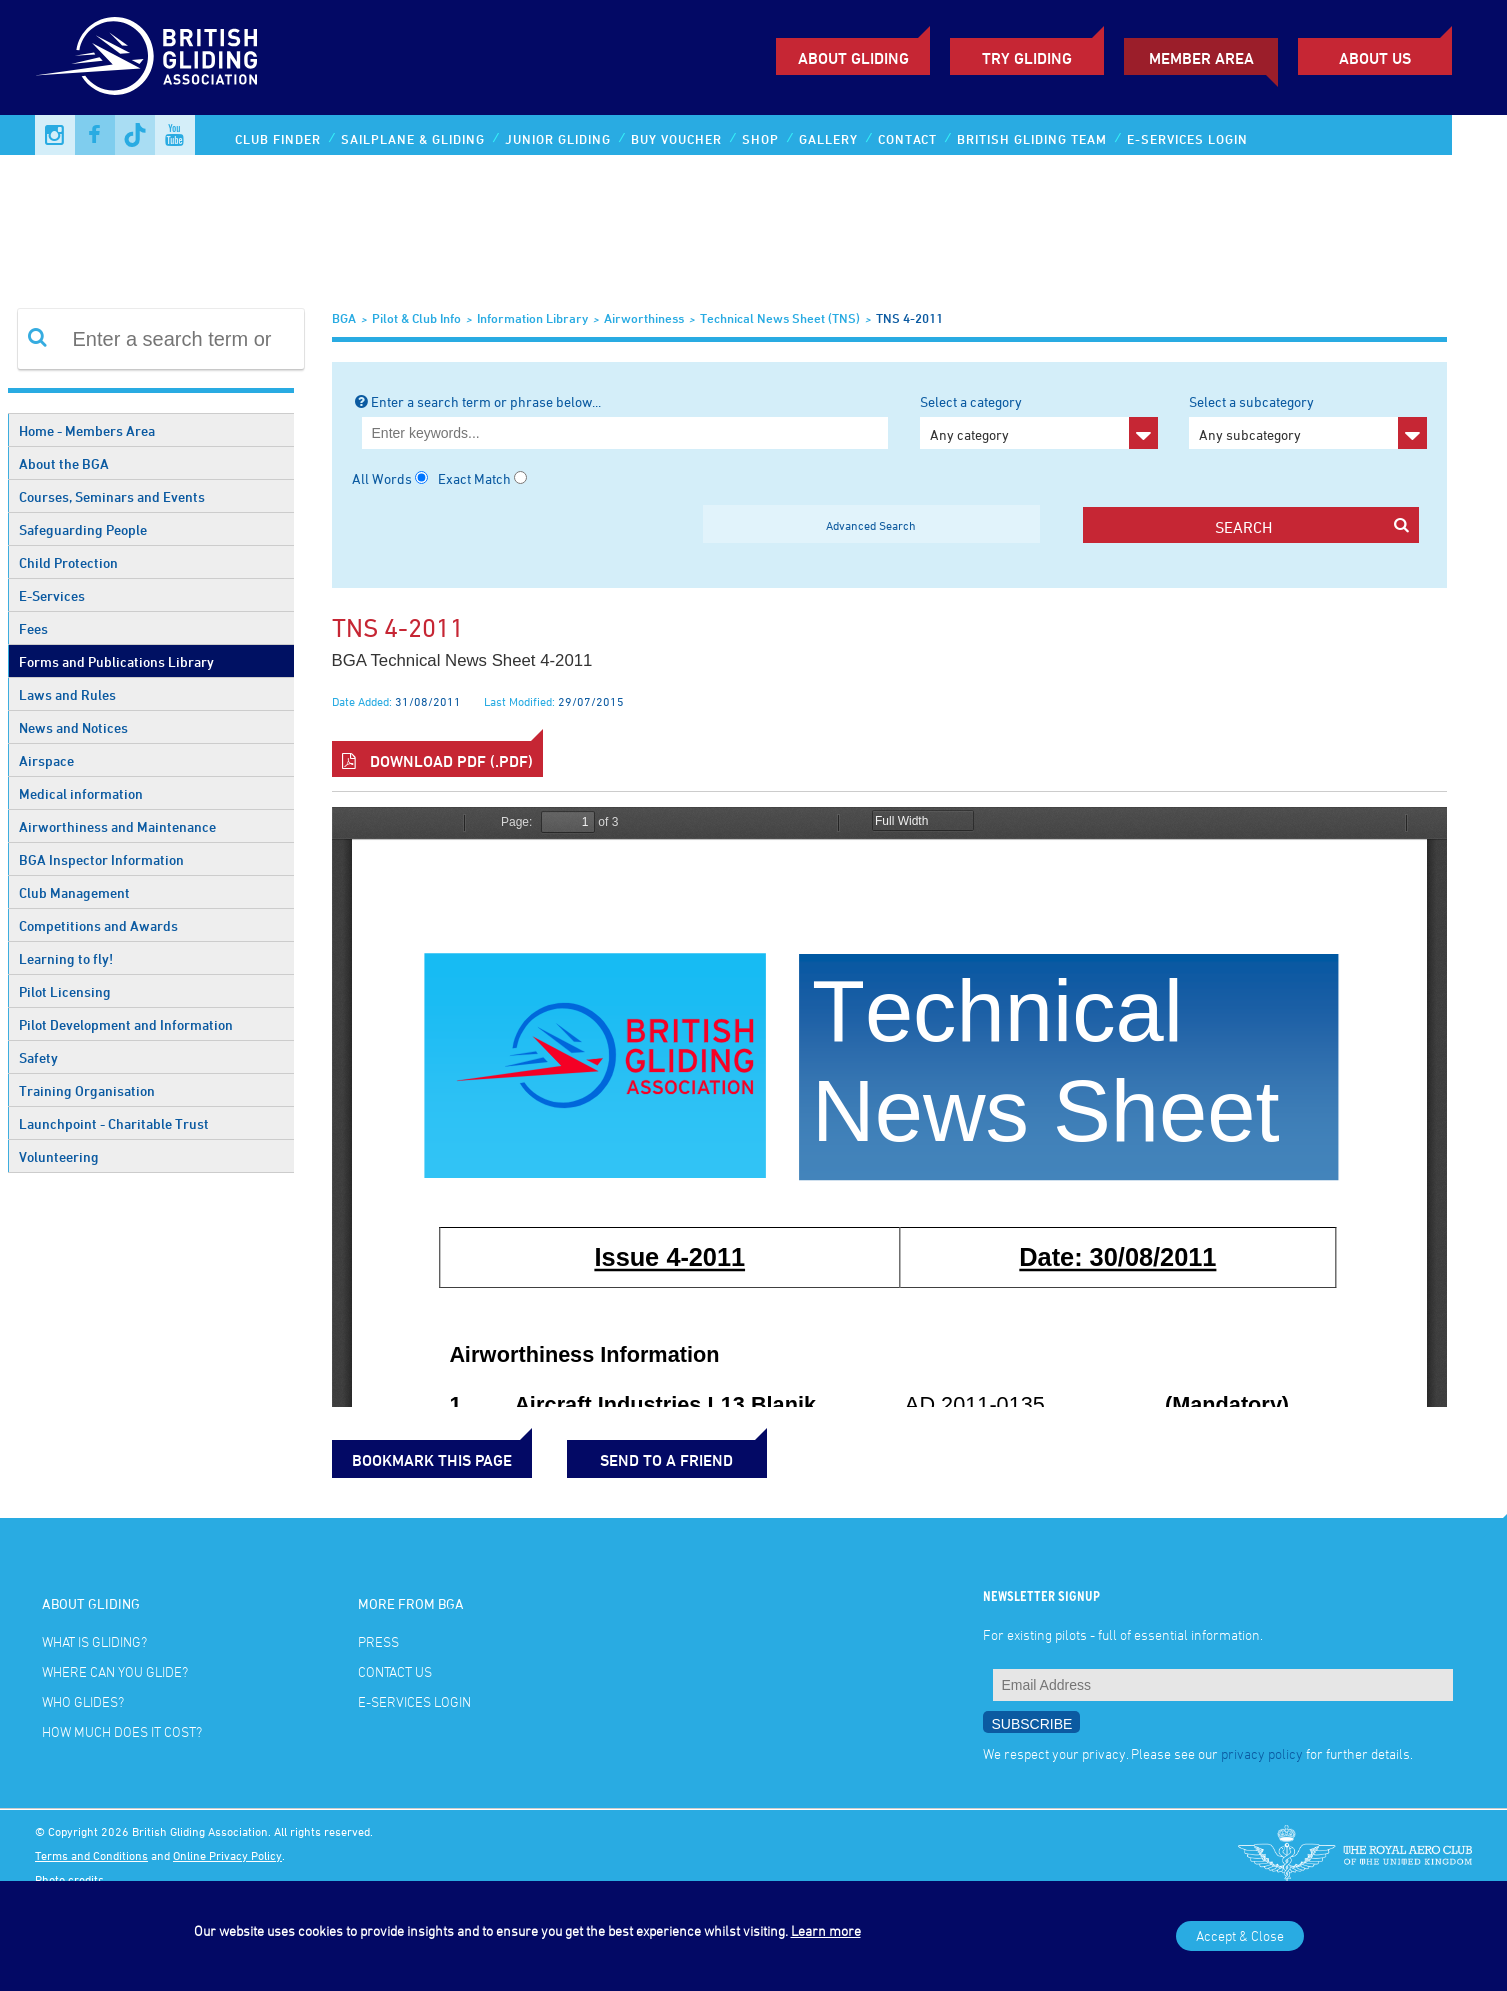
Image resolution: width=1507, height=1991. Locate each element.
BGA (344, 318)
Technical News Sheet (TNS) (780, 318)
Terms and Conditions (91, 1855)
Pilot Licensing (65, 991)
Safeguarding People (83, 529)
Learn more (826, 1930)
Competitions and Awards (98, 925)
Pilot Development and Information (126, 1024)
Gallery (828, 139)
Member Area (1201, 58)
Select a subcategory (1308, 421)
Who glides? (83, 1701)
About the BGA (64, 463)
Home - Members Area (87, 430)
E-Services (52, 595)
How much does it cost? (122, 1731)
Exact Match (474, 478)
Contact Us (395, 1671)
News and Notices (73, 727)
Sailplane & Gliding (413, 139)
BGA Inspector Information (101, 859)
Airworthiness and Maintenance (117, 826)
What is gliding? (94, 1641)
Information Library (532, 318)
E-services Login (1187, 139)
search (1312, 526)
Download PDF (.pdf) (437, 761)
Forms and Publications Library (116, 661)
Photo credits (69, 1879)
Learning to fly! (66, 958)
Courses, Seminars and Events (112, 496)
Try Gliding (1027, 58)
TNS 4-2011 (909, 318)
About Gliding (853, 58)
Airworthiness (644, 318)
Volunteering (59, 1156)
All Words (382, 478)
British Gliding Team (1032, 139)
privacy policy (1262, 1753)
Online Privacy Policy (227, 1855)
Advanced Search (871, 525)
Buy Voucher (676, 139)
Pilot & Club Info (416, 318)
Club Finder (278, 139)
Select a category (1039, 421)
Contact (907, 139)
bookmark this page (432, 1460)
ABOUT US (1375, 58)
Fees (33, 628)
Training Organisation (87, 1090)
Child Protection (68, 562)
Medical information (81, 793)
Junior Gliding (558, 139)
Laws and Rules (67, 694)
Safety (38, 1057)
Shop (760, 139)
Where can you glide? (115, 1671)
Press (378, 1641)
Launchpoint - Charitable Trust (114, 1123)
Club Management (74, 892)
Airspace (46, 760)
